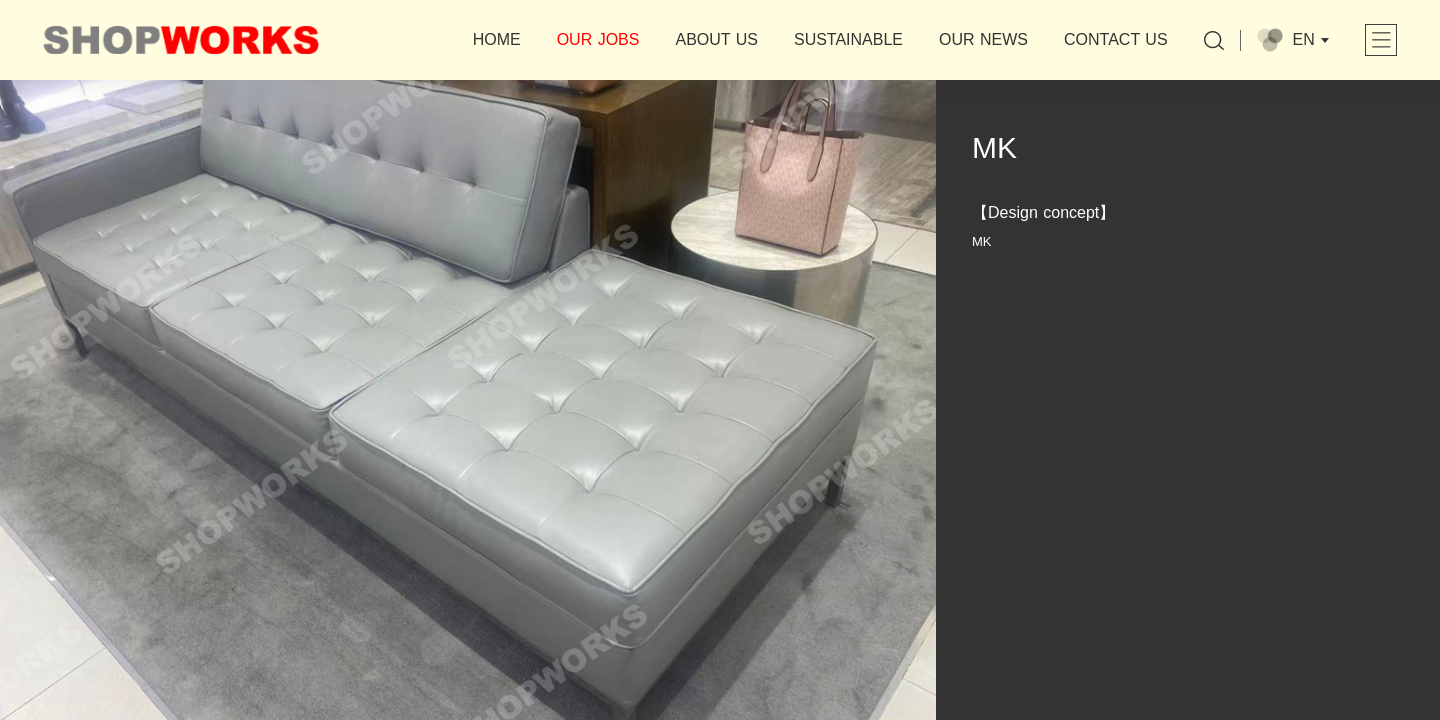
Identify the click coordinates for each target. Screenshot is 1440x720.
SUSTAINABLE (848, 39)
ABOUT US (716, 39)
